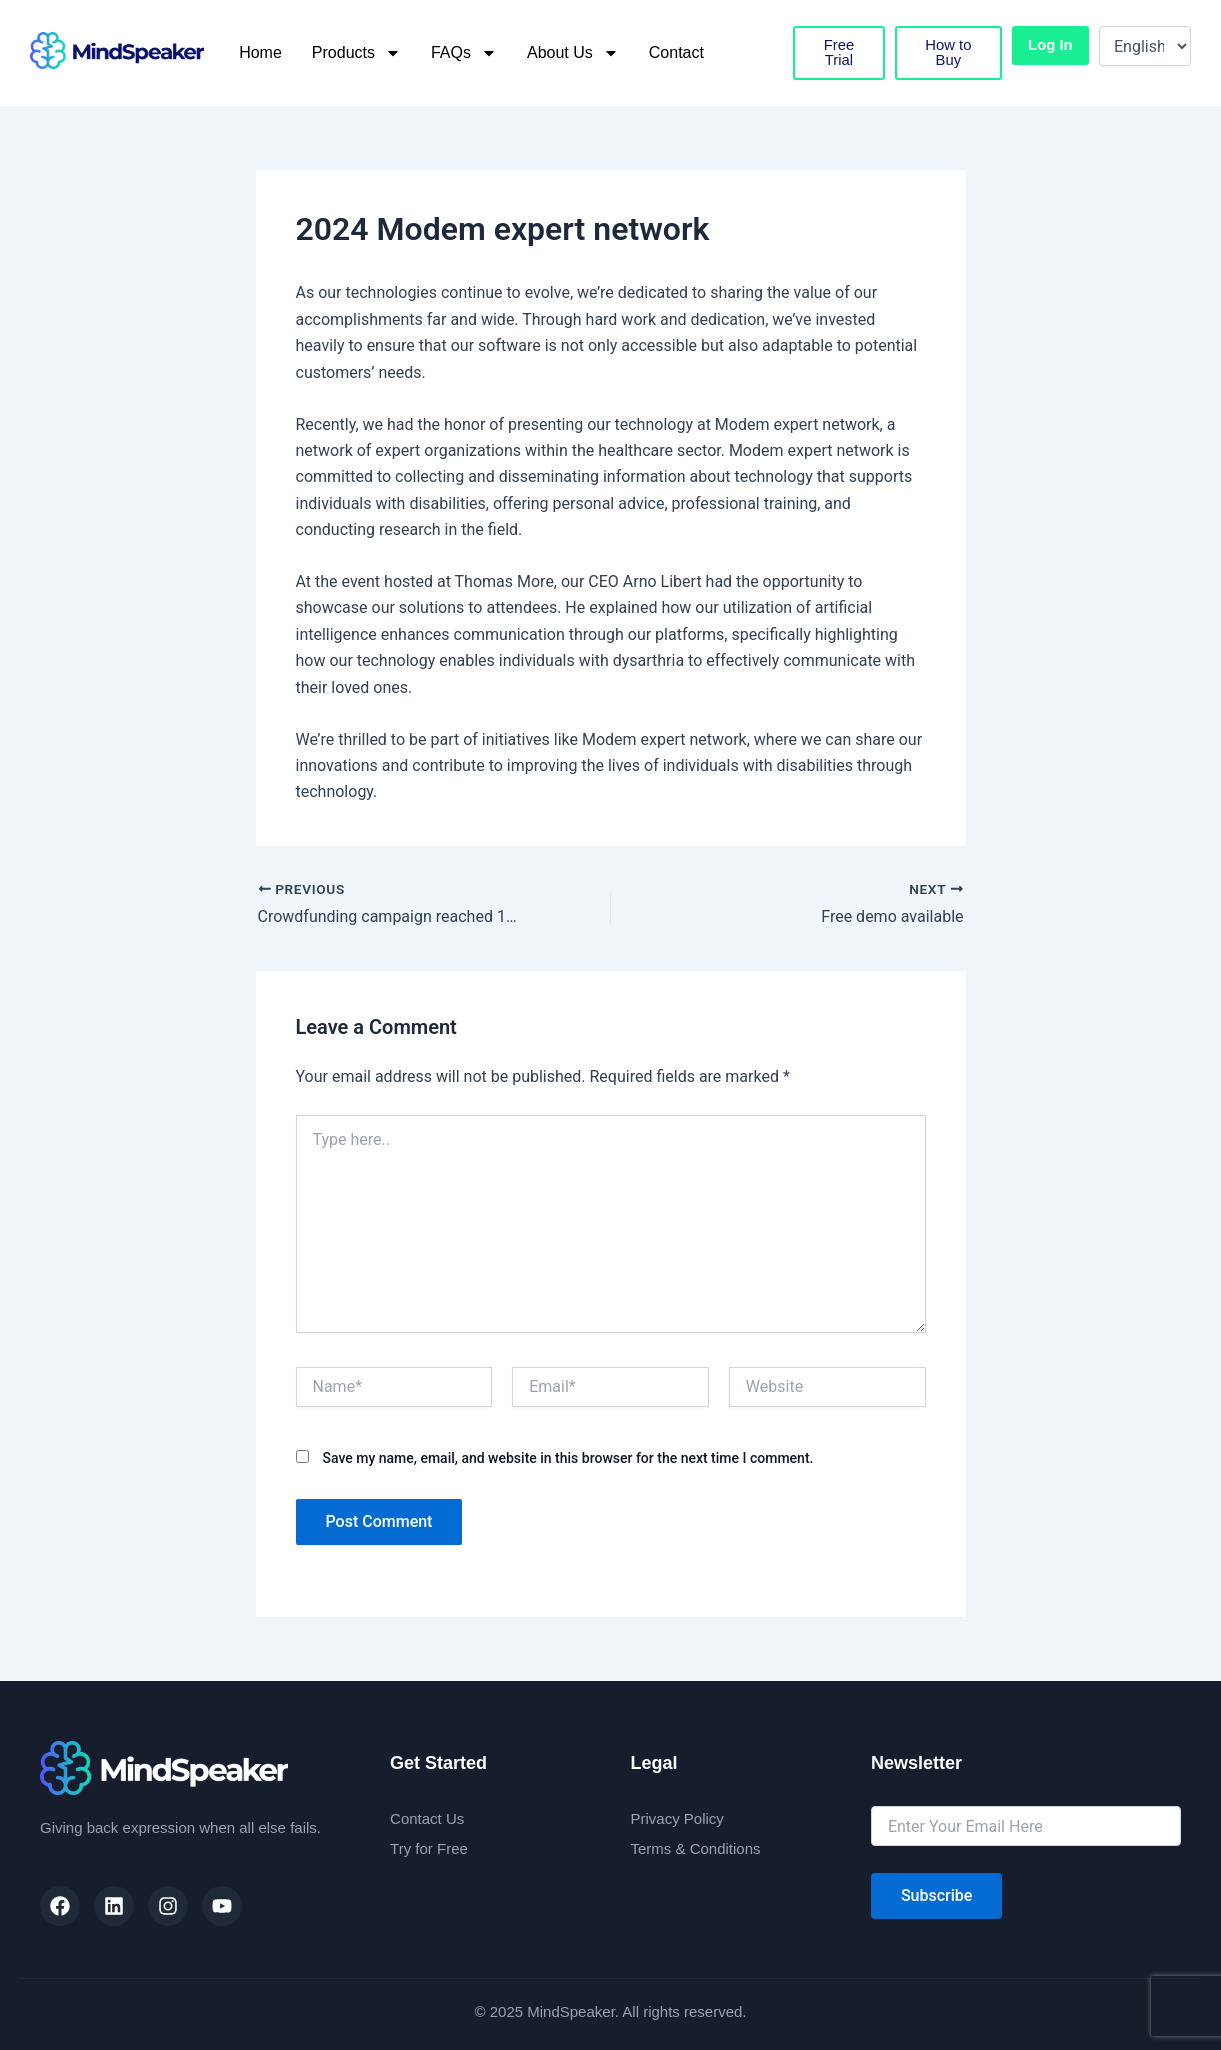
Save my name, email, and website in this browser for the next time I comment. (567, 1458)
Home (260, 52)
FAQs (464, 53)
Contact (676, 52)
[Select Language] (1145, 46)
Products (356, 53)
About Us (573, 53)
